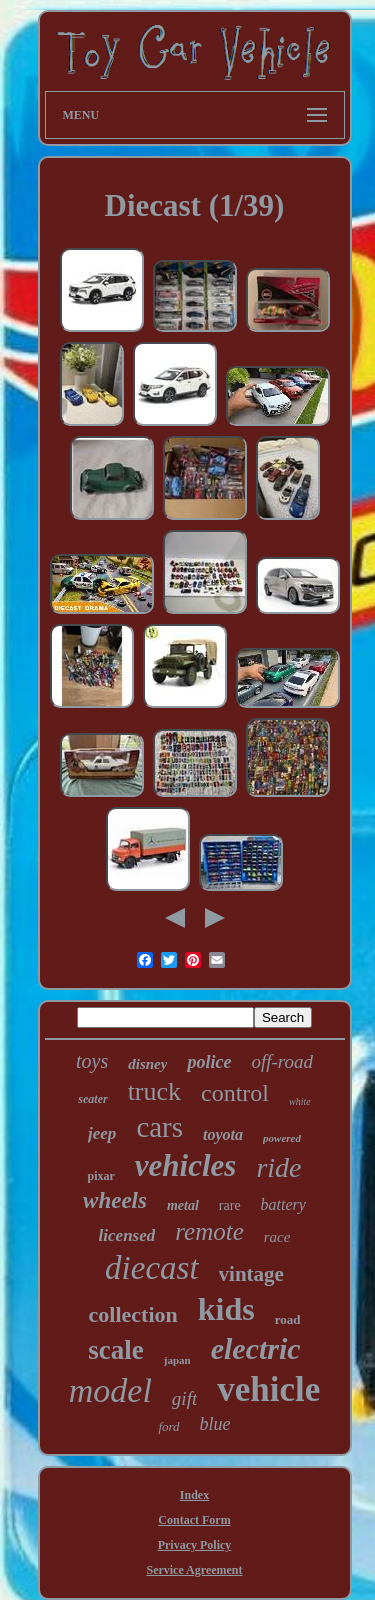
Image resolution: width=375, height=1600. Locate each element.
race (277, 1237)
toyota (223, 1134)
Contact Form (194, 1520)
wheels (115, 1200)
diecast (151, 1268)
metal (183, 1205)
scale (115, 1350)
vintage (251, 1274)
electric (256, 1348)
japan (177, 1360)
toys (92, 1061)
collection (133, 1314)
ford (168, 1426)
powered (282, 1138)
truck (154, 1091)
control (235, 1093)
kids (226, 1309)
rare (230, 1205)
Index (194, 1495)
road (288, 1319)
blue (215, 1424)
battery (283, 1204)
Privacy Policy (195, 1545)
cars (159, 1127)
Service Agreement (194, 1570)
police (209, 1062)
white (300, 1101)
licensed (127, 1235)
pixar (100, 1176)
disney (147, 1064)
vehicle (268, 1389)
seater (92, 1099)
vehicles (186, 1165)
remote (209, 1231)
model (110, 1390)
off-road (282, 1061)
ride (278, 1167)
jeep (102, 1133)
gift (184, 1398)
